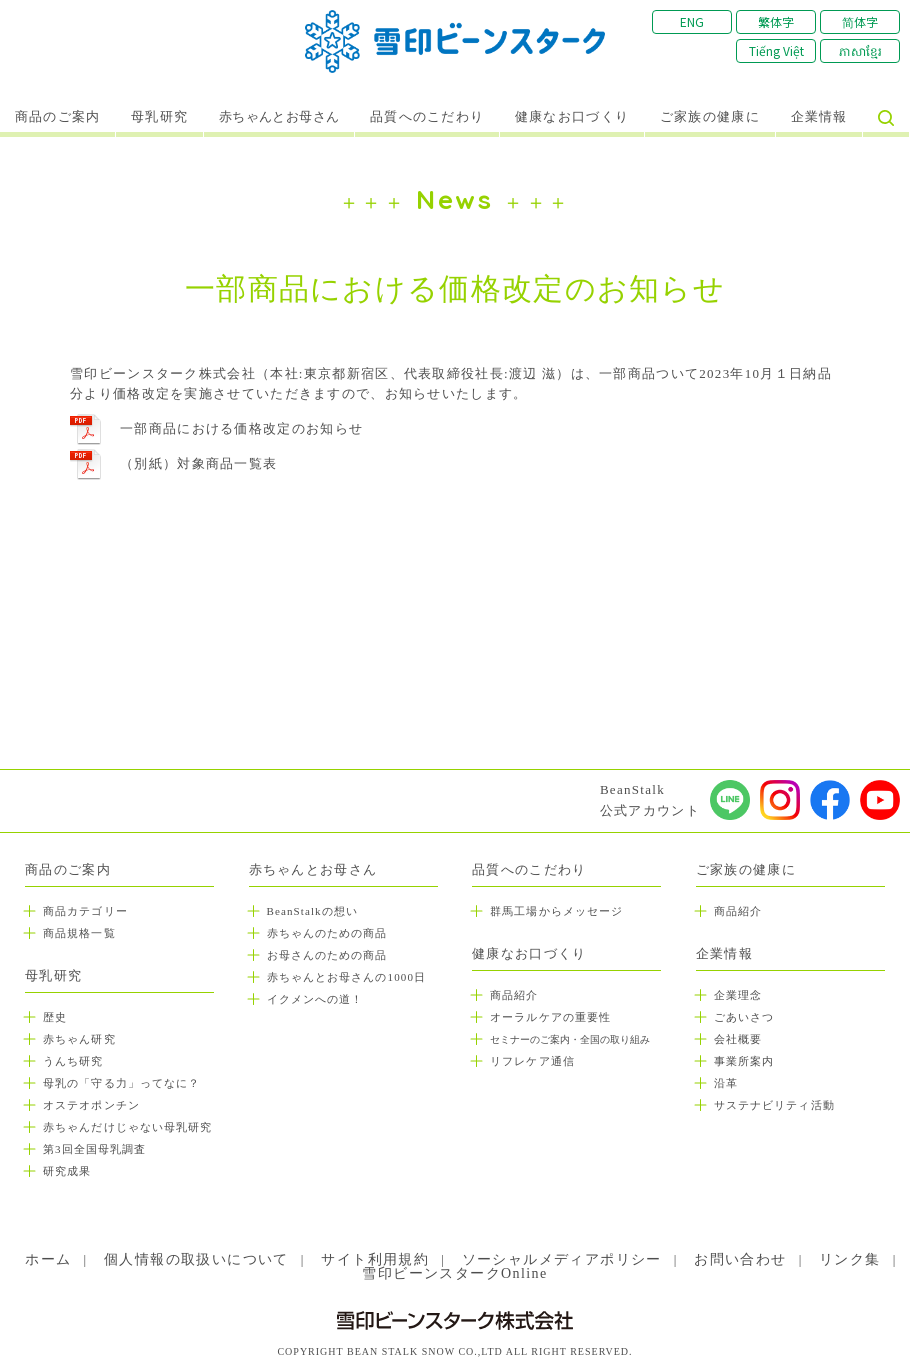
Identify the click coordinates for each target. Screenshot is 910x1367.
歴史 (55, 1017)
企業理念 (738, 995)
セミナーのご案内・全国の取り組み (570, 1039)
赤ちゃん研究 (79, 1039)
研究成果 (67, 1171)
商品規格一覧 (79, 933)
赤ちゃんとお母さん (279, 117)
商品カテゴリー (85, 911)
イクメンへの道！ (315, 999)
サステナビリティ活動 (774, 1105)
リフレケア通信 (532, 1061)
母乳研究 (159, 117)
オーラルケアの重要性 (550, 1017)
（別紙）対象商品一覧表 (198, 463)
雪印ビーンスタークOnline (454, 1273)
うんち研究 (73, 1061)
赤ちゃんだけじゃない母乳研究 (127, 1127)
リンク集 (850, 1259)
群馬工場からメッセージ (556, 911)
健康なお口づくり (572, 117)
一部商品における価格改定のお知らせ (241, 428)
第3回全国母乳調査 (94, 1149)
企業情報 (819, 117)
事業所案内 (744, 1061)
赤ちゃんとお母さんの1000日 (347, 977)
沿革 (726, 1083)
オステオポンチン (91, 1105)
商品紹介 (514, 995)
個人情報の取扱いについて (196, 1259)
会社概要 (738, 1039)
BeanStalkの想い (312, 911)
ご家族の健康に (710, 117)
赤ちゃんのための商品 (327, 933)
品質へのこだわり (427, 117)
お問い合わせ (740, 1259)
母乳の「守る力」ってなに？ (121, 1083)
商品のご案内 (58, 117)
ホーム (48, 1259)
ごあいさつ (744, 1017)
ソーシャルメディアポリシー (562, 1259)
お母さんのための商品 (327, 955)
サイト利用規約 (375, 1259)
